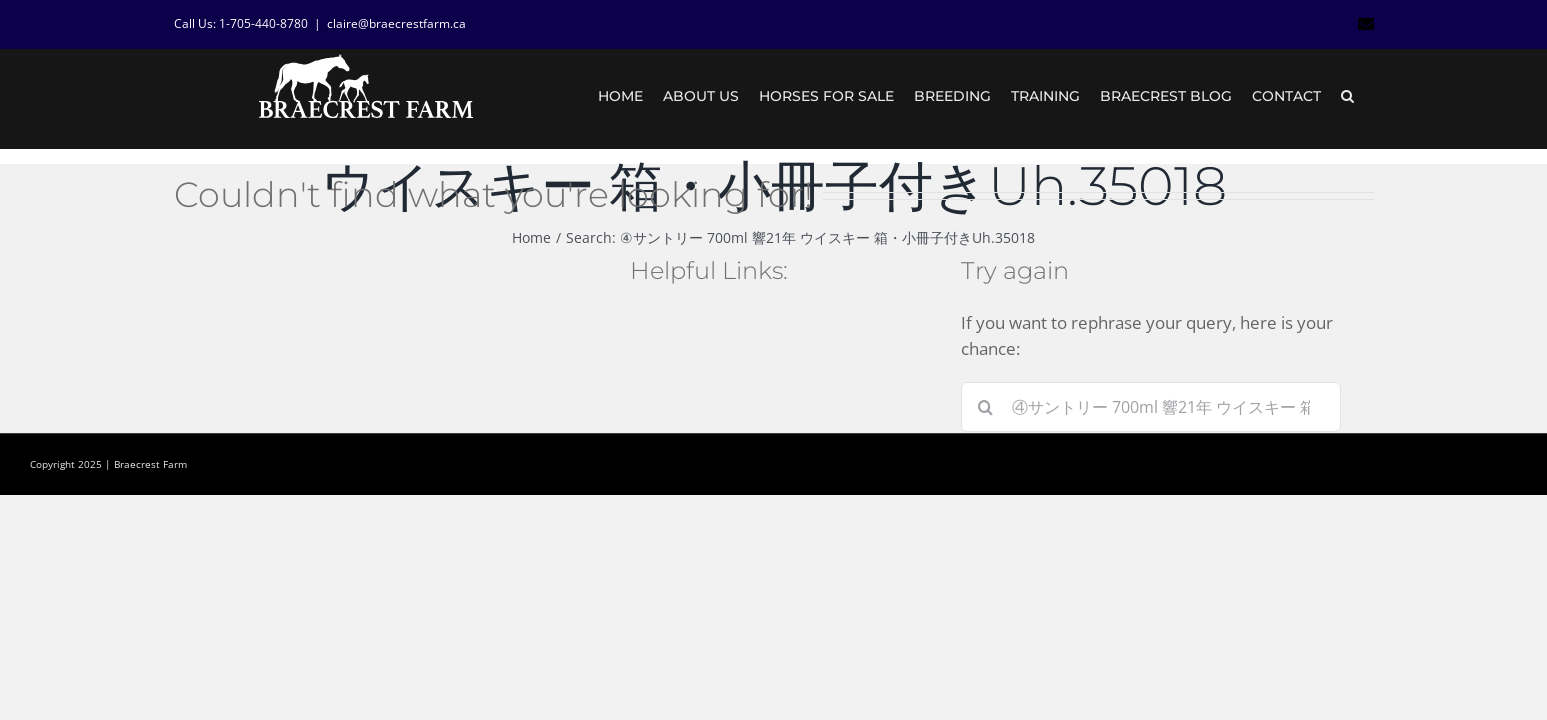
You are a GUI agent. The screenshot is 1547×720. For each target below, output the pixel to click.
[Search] (986, 407)
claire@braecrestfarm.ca (396, 23)
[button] (1367, 96)
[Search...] (1151, 407)
